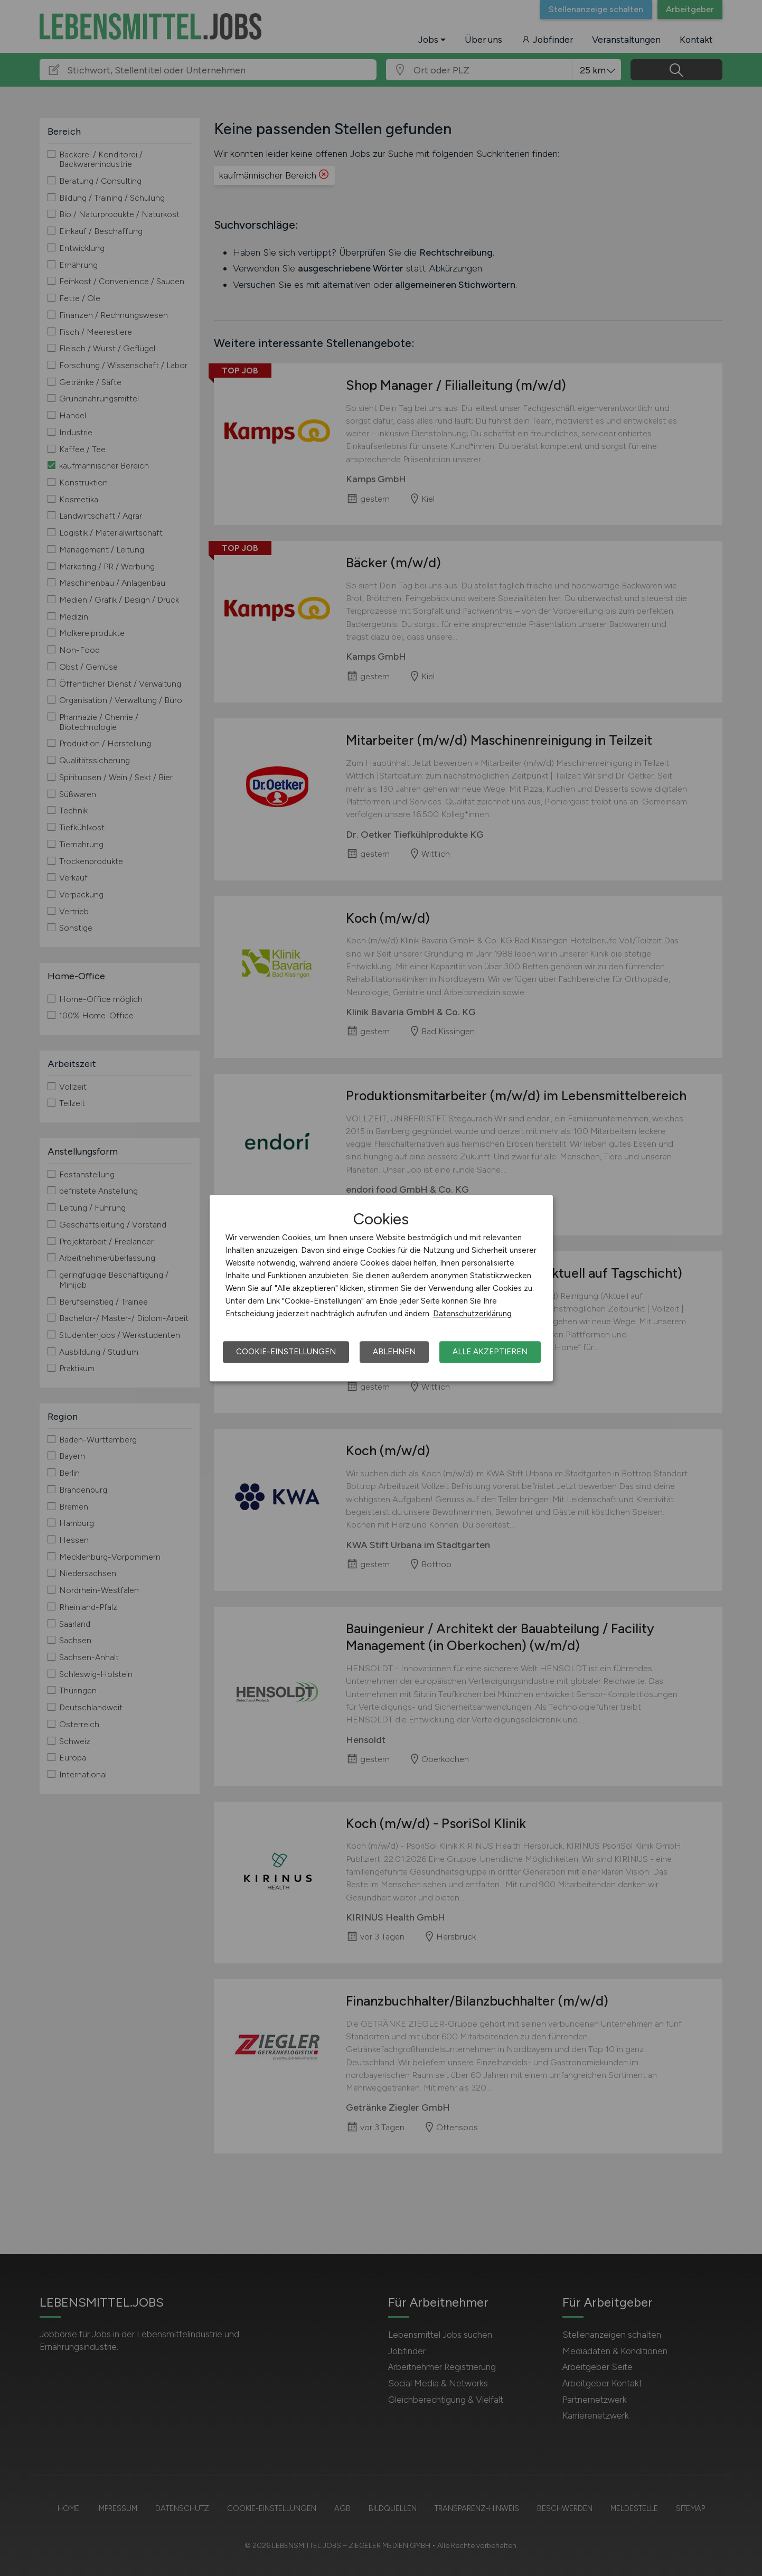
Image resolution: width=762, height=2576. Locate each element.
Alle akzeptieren (490, 1351)
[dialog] (381, 1288)
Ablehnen (394, 1351)
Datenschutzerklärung (472, 1313)
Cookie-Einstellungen (286, 1351)
